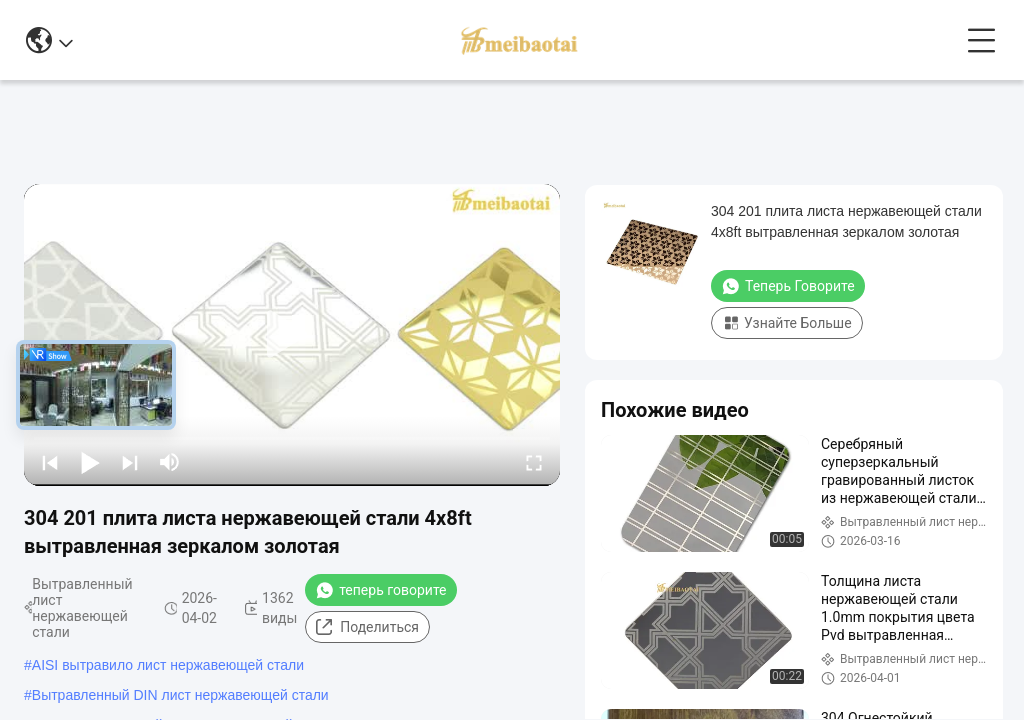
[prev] (50, 462)
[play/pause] (90, 462)
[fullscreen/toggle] (534, 462)
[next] (130, 462)
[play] (292, 335)
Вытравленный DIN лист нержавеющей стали (180, 695)
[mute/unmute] (170, 462)
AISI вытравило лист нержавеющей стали (168, 665)
